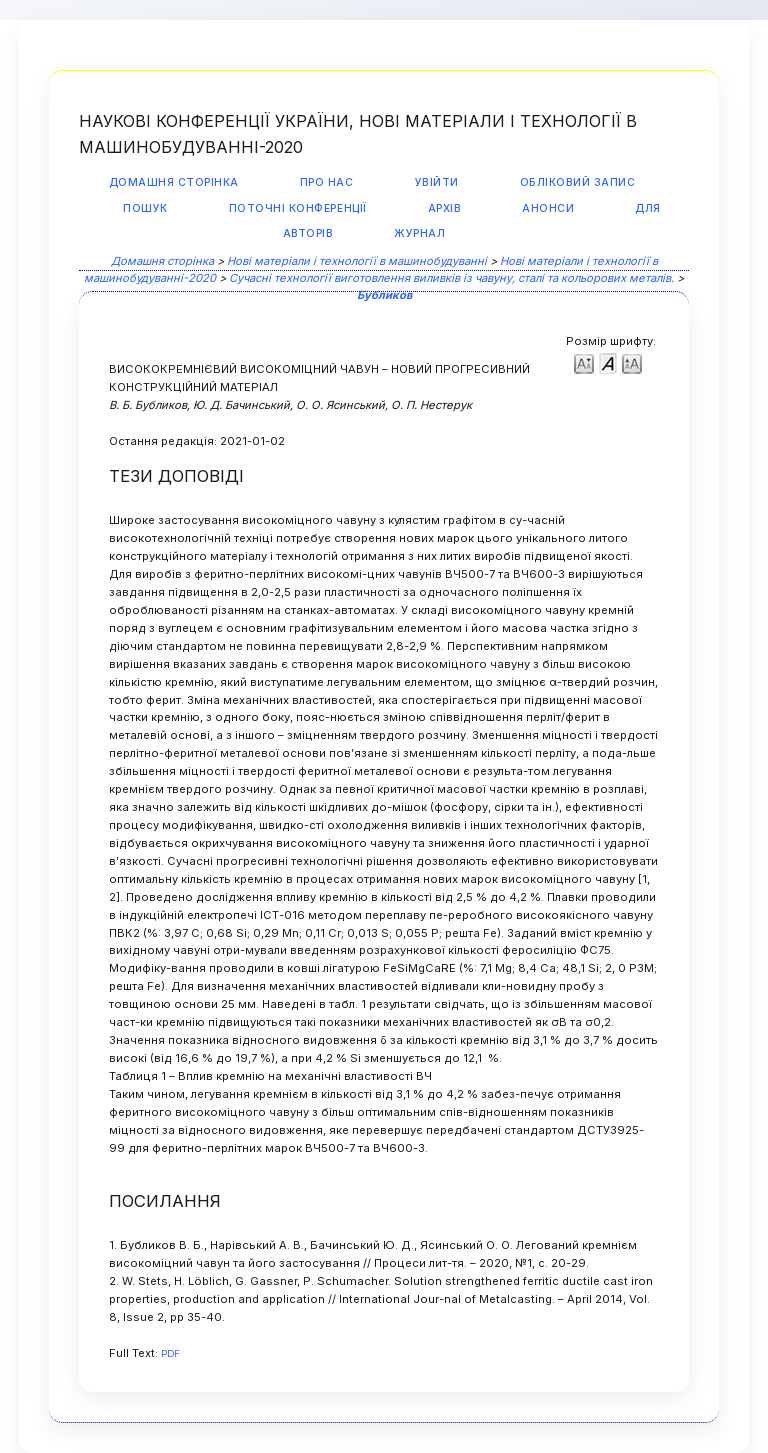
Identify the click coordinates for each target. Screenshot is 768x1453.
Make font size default (608, 362)
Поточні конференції (298, 208)
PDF (170, 1353)
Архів (445, 208)
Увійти (437, 182)
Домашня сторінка (174, 182)
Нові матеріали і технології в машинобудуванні (357, 261)
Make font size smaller (584, 362)
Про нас (327, 182)
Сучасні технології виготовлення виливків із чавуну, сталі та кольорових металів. (451, 278)
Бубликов (384, 295)
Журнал (419, 233)
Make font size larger (632, 362)
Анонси (548, 208)
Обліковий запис (578, 182)
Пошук (145, 208)
